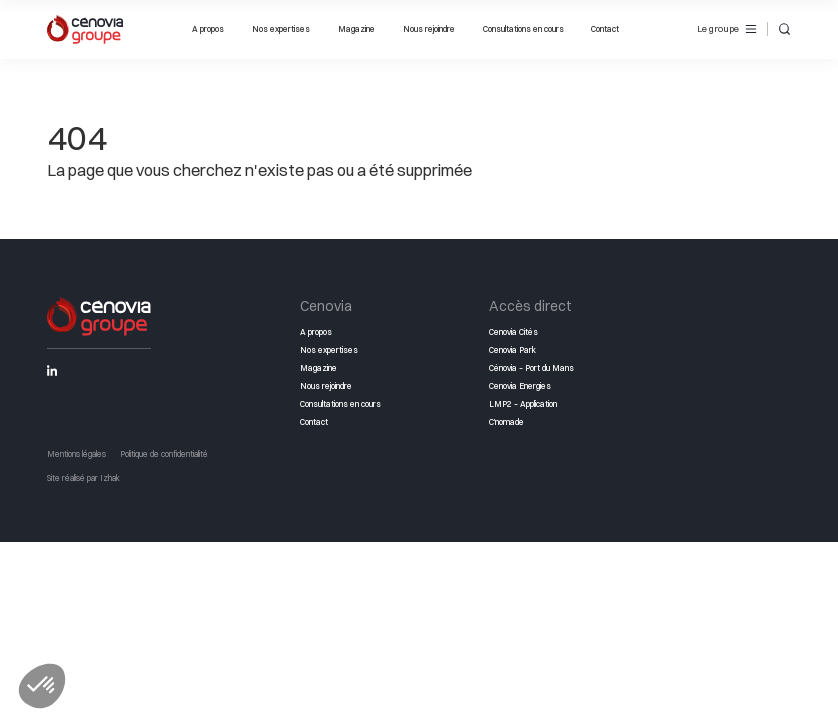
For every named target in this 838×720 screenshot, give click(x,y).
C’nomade (506, 422)
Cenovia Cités (513, 332)
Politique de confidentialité (164, 454)
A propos (208, 29)
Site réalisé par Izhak (83, 478)
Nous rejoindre (429, 29)
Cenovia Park (512, 350)
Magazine (356, 29)
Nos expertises (281, 29)
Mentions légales (76, 454)
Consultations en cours (523, 29)
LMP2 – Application (523, 404)
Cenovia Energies (520, 386)
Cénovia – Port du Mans (531, 368)
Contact (605, 29)
